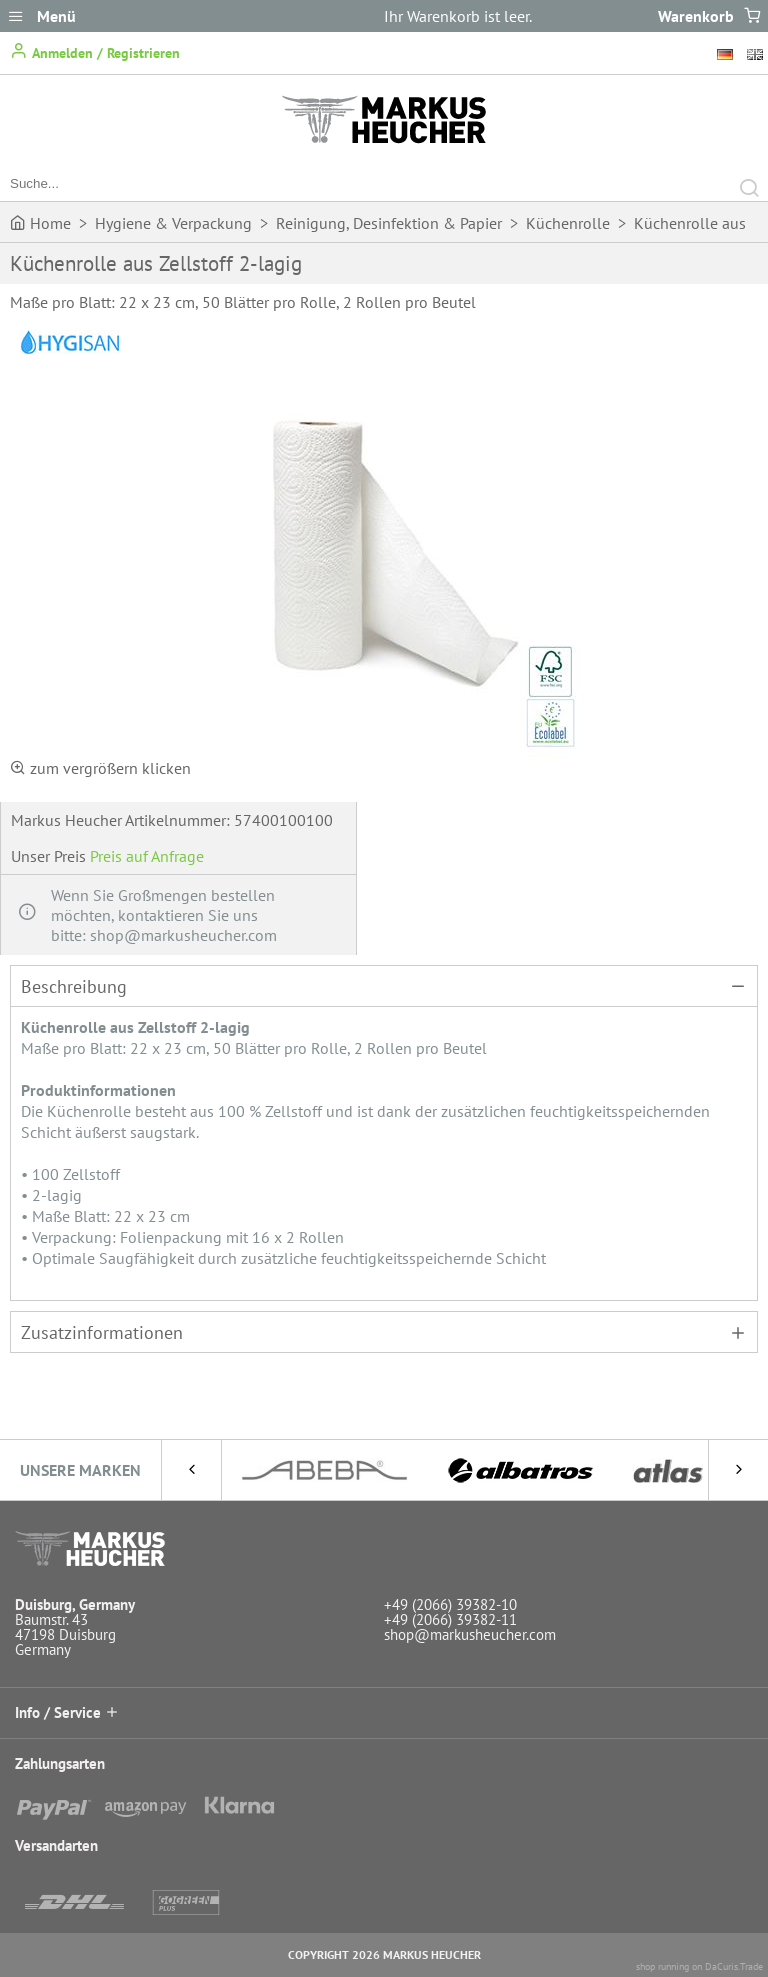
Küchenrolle (568, 223)
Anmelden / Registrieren (95, 51)
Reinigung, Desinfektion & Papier (389, 223)
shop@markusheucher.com (470, 1634)
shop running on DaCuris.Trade (699, 1966)
